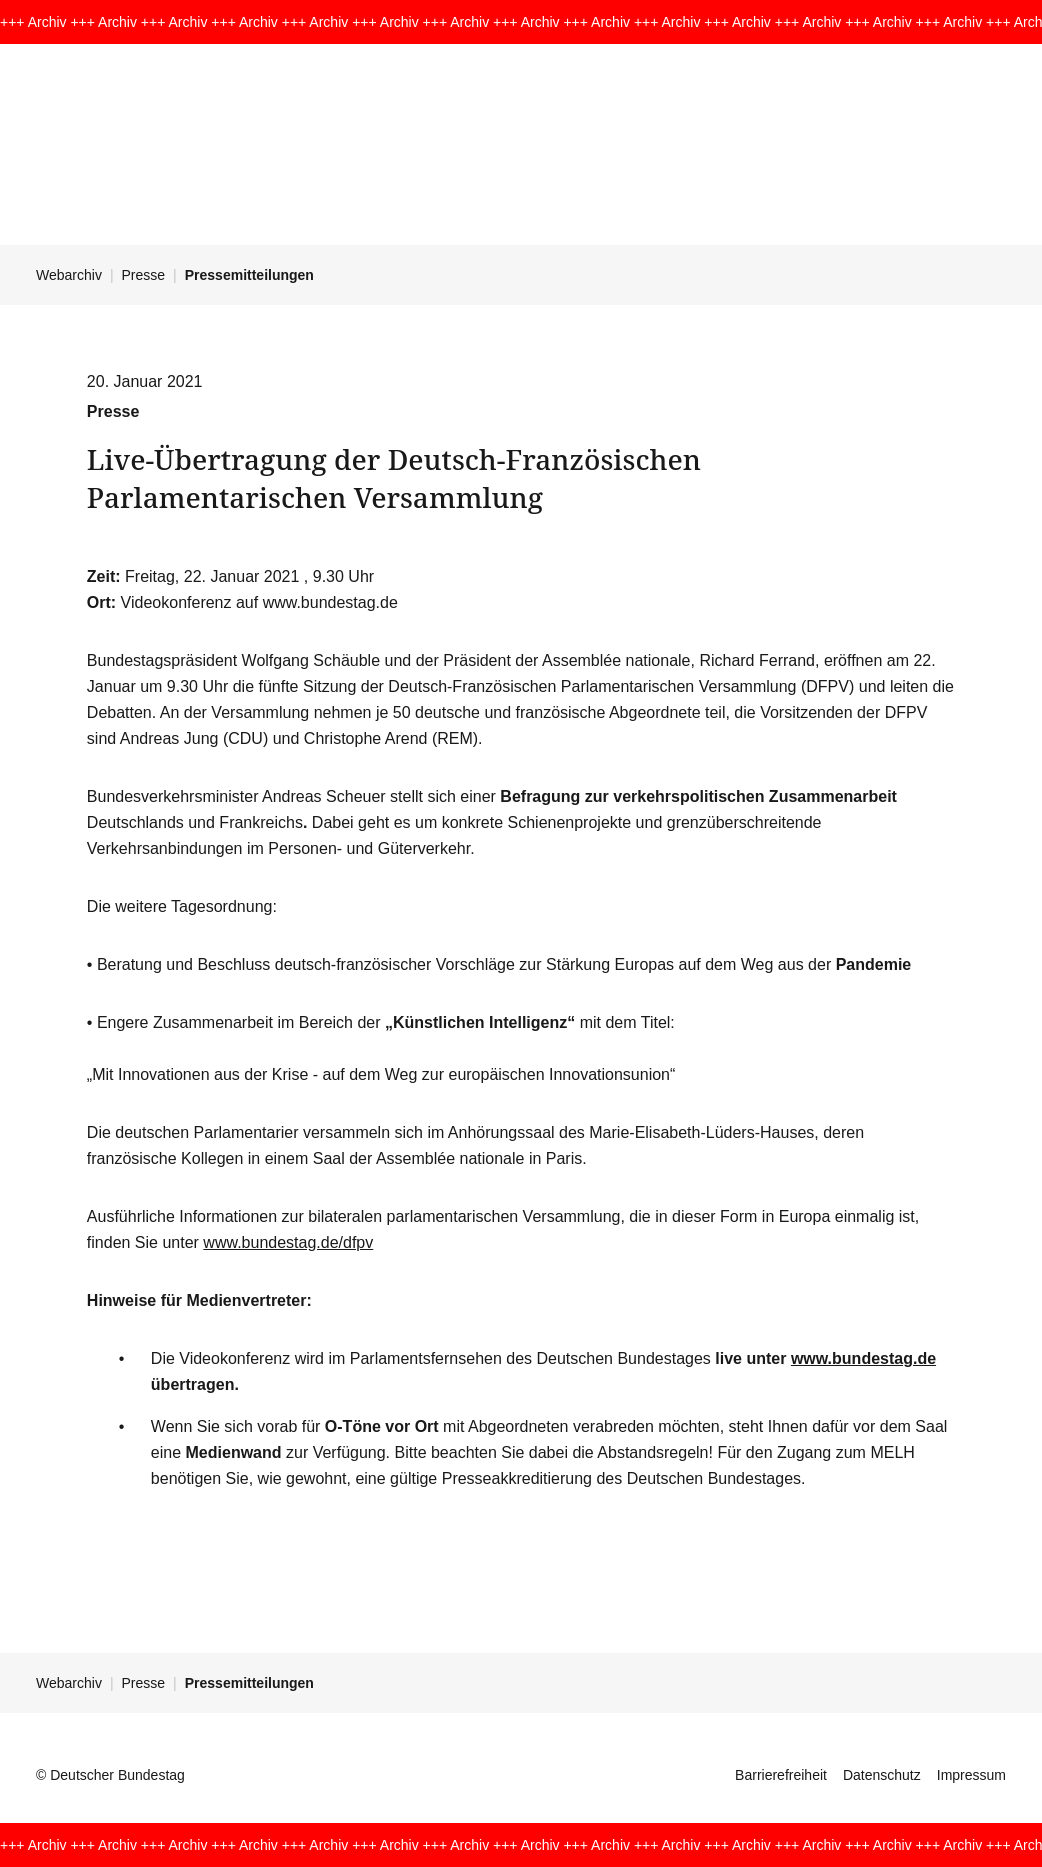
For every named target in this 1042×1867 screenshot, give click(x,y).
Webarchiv (69, 275)
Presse (144, 275)
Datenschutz (882, 1775)
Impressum (971, 1775)
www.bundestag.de (863, 1358)
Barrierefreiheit (781, 1775)
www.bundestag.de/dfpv (288, 1242)
